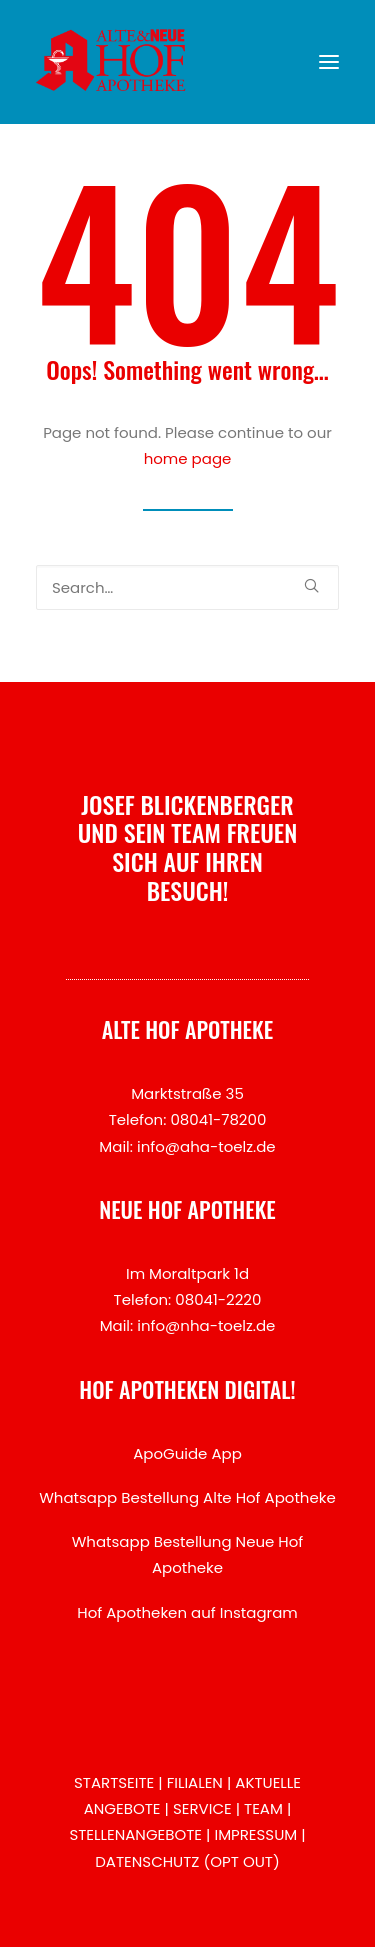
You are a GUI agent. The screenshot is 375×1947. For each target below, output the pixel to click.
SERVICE (202, 1808)
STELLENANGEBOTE (135, 1834)
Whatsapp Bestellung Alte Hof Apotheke (187, 1497)
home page (188, 458)
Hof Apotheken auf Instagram (187, 1612)
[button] (329, 62)
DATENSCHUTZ (147, 1861)
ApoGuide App (187, 1453)
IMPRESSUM (255, 1834)
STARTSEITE (114, 1782)
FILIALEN (195, 1782)
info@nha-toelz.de (206, 1325)
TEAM (263, 1808)
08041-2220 (218, 1299)
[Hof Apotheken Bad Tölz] (111, 62)
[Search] (187, 587)
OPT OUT (241, 1861)
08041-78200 (218, 1119)
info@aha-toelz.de (206, 1146)
